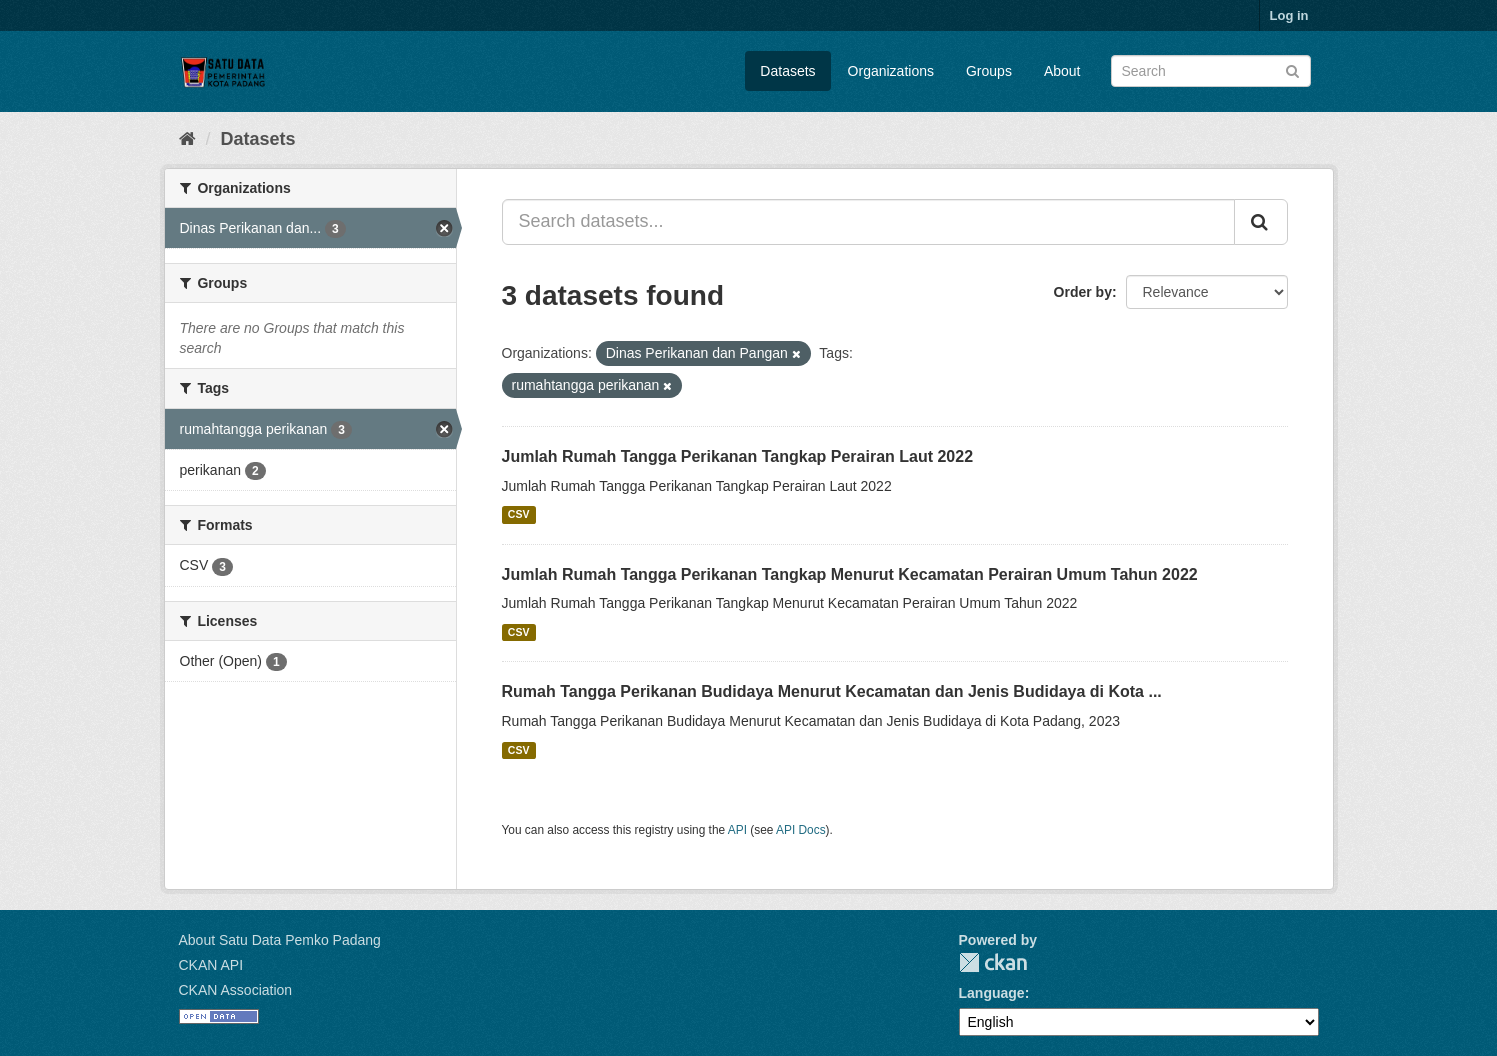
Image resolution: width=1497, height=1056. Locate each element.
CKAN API (211, 965)
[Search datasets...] (868, 222)
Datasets (787, 71)
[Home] (187, 139)
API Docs (801, 830)
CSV (519, 515)
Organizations (891, 71)
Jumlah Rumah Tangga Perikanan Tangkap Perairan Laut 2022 (738, 456)
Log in (1289, 15)
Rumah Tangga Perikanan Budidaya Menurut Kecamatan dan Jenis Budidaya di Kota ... (832, 691)
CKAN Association (236, 990)
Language (992, 993)
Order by (1083, 292)
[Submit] (1292, 69)
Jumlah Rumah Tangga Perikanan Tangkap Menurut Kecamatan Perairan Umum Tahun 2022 (850, 574)
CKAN (993, 962)
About (1062, 71)
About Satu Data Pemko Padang (280, 940)
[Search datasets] (1211, 71)
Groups (989, 71)
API (737, 830)
